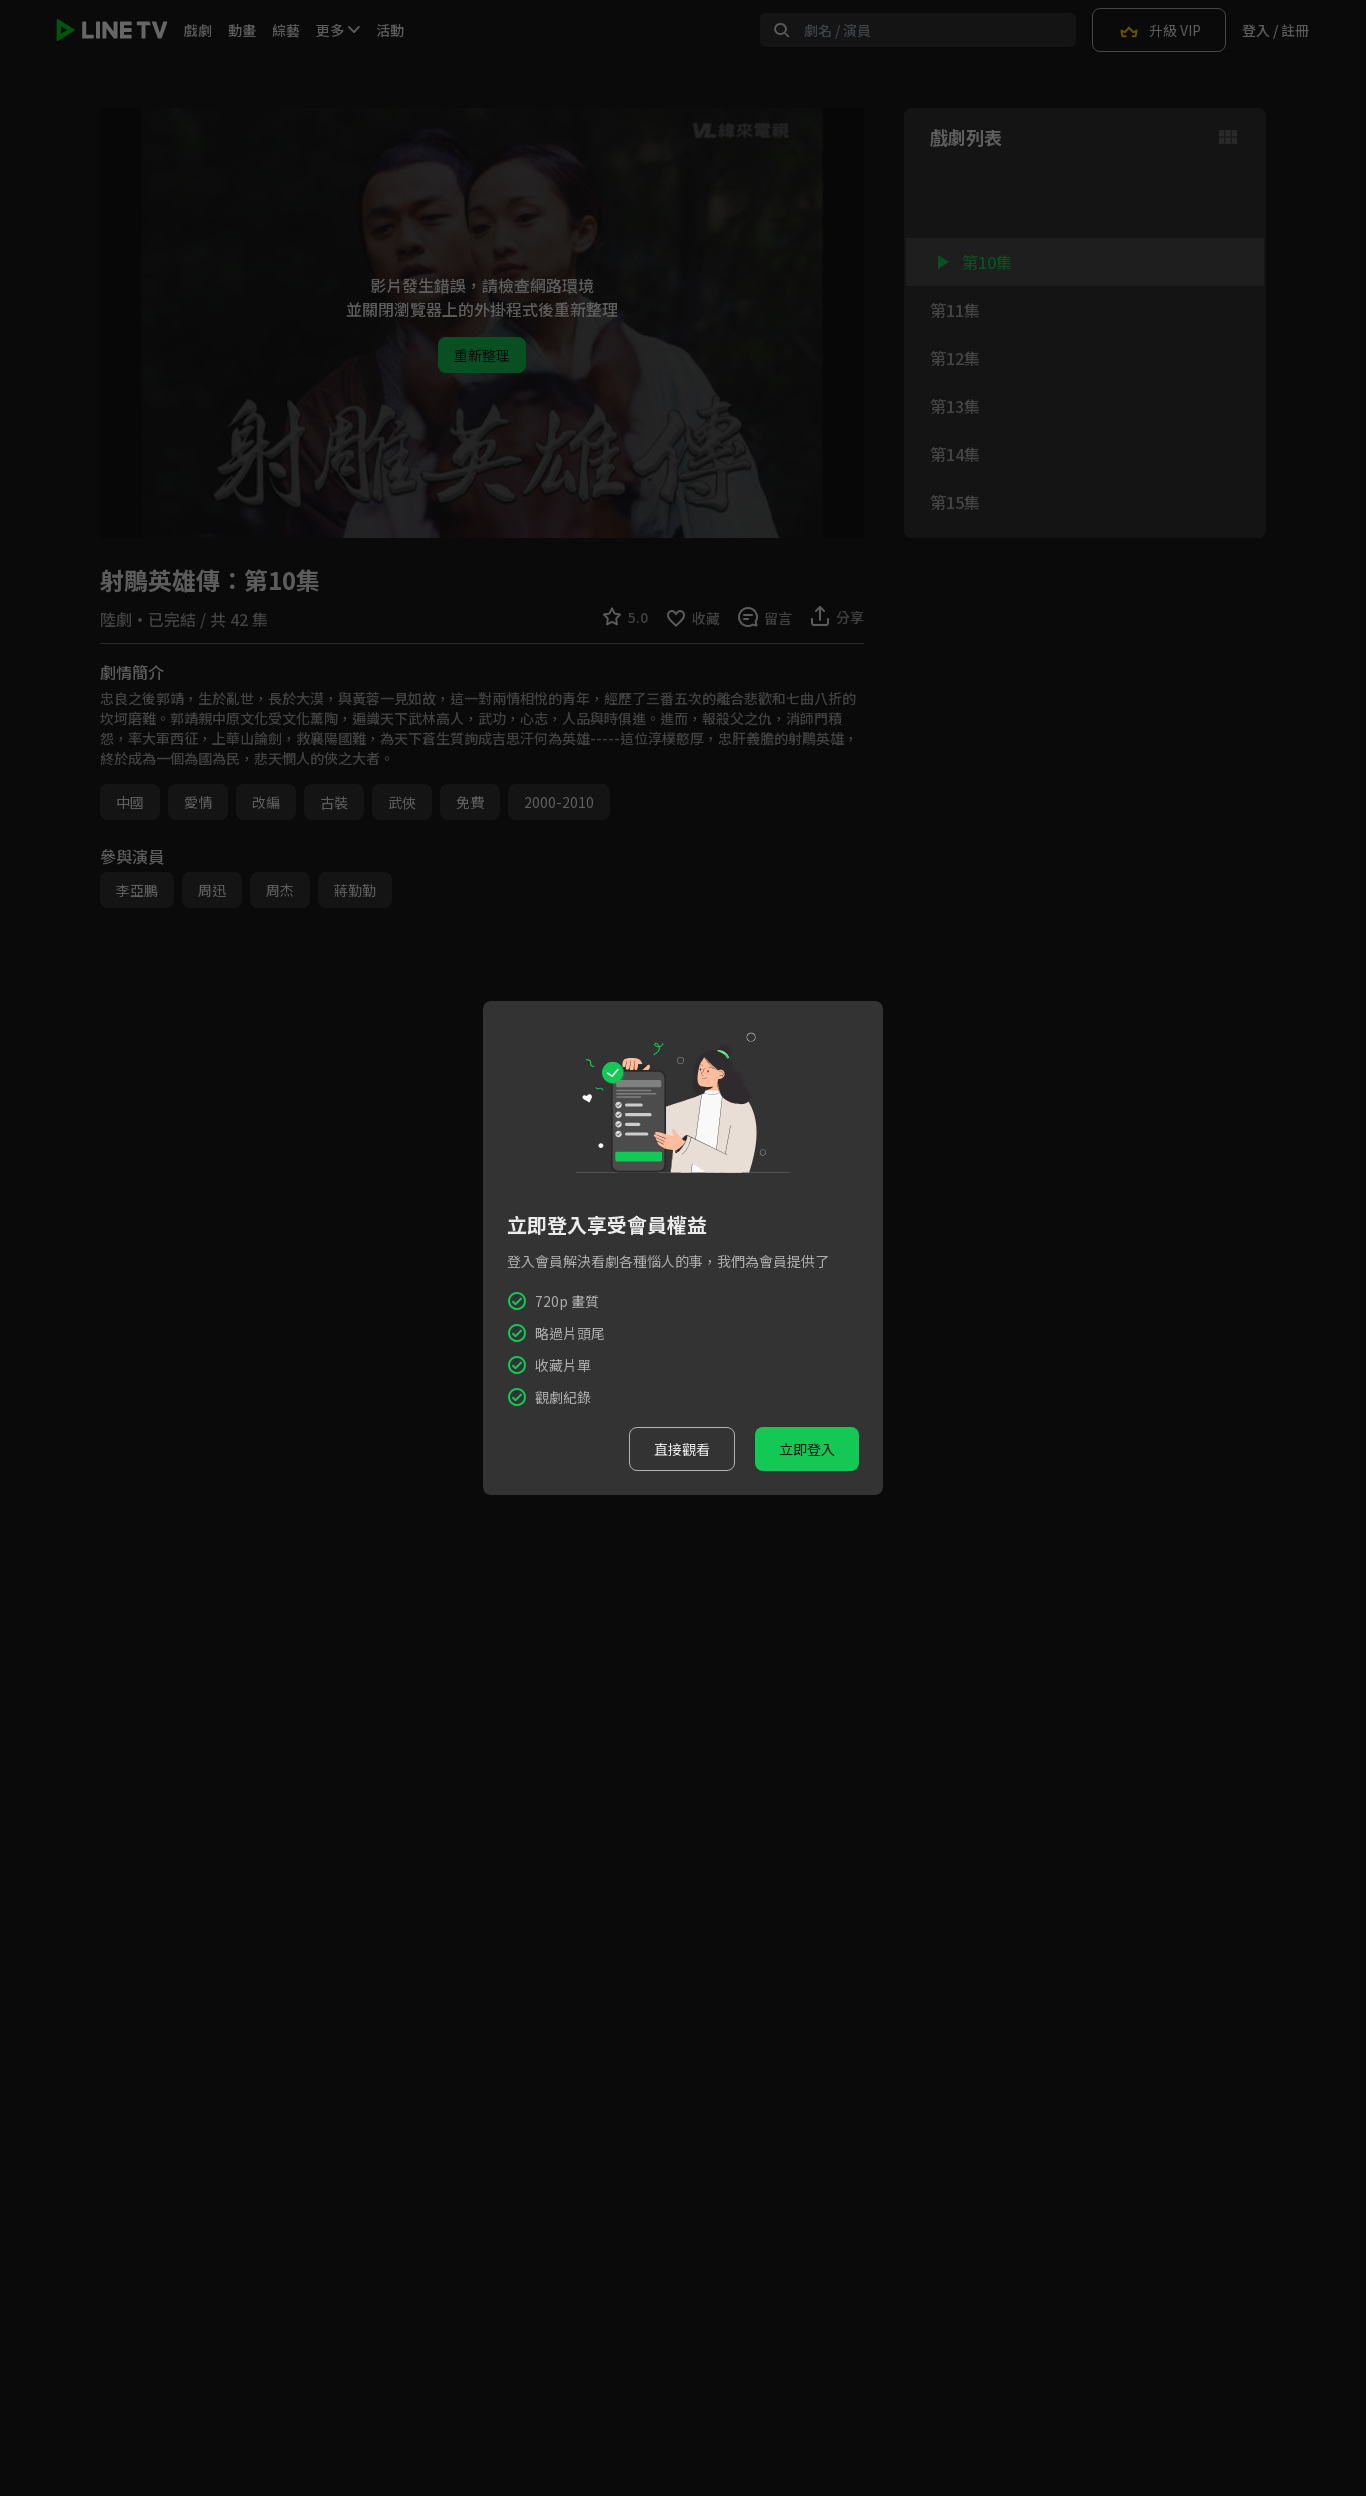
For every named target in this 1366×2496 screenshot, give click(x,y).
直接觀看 (682, 1449)
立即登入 (807, 1449)
